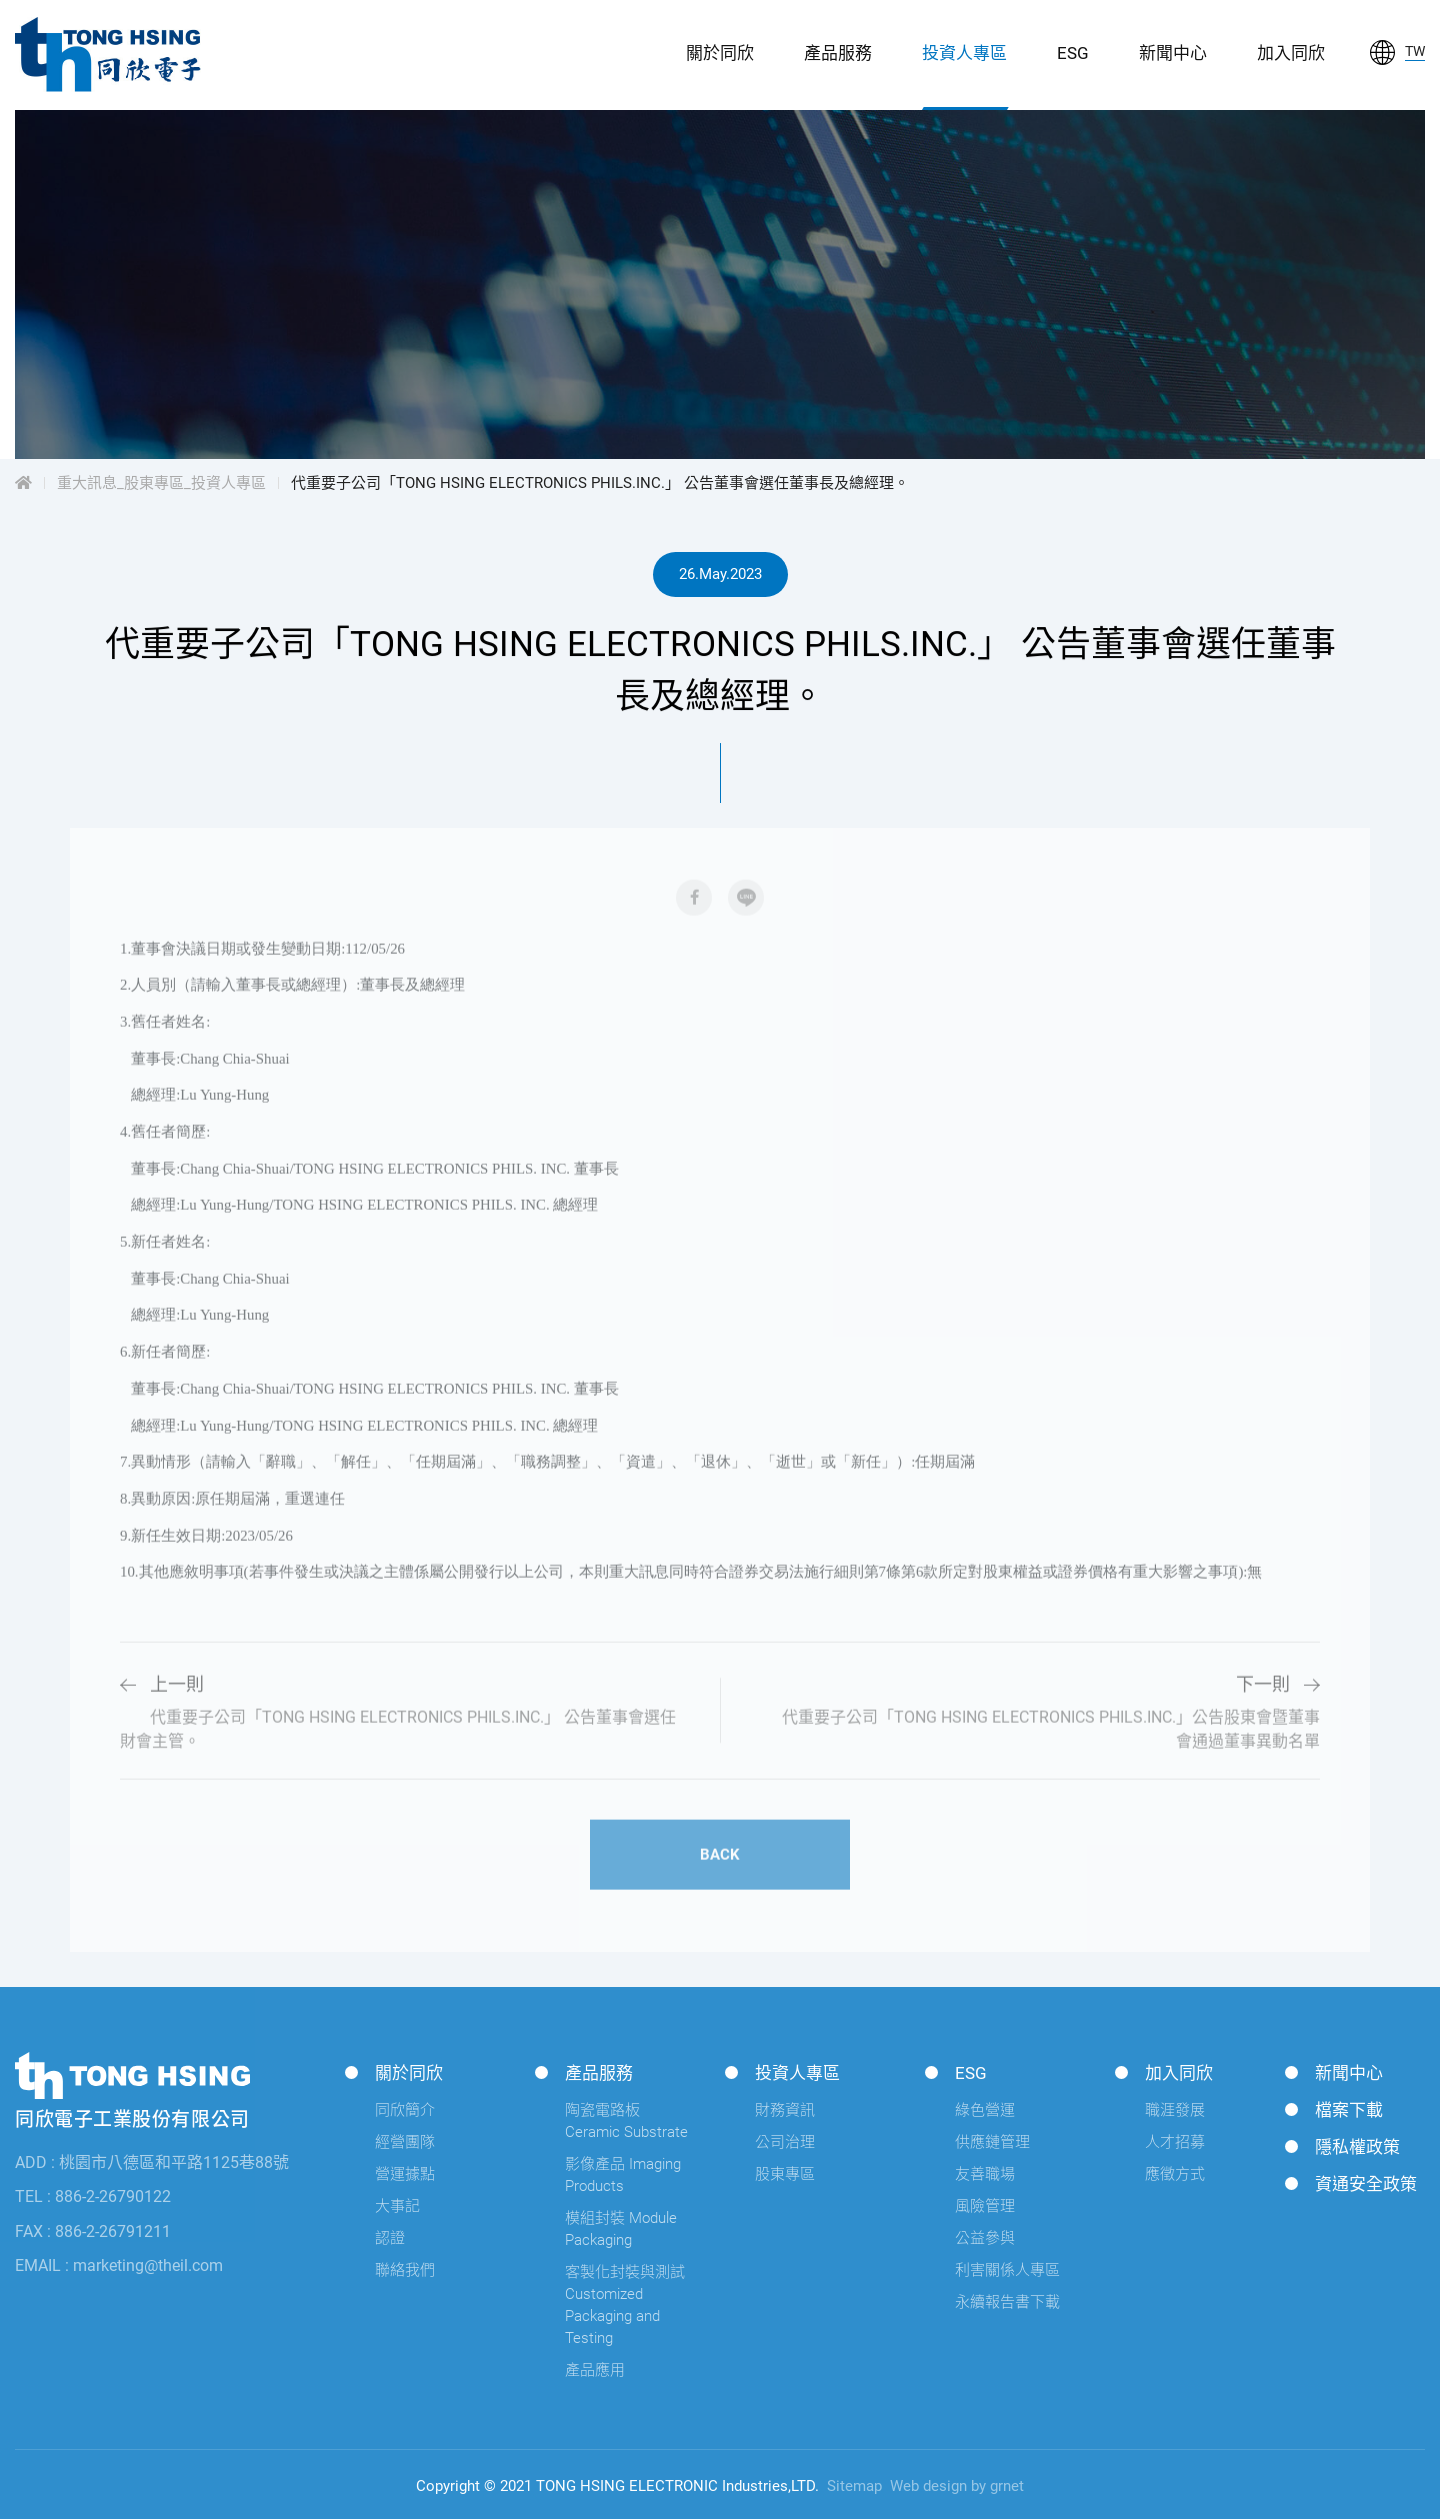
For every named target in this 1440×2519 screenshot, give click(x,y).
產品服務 (838, 53)
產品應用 (595, 2370)
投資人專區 (964, 53)
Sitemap (854, 2486)
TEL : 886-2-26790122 (93, 2196)
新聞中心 (1173, 53)
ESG (1073, 53)
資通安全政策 (1366, 2184)
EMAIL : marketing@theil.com (119, 2265)
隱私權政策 (1357, 2147)
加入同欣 (1291, 53)
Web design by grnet (957, 2486)
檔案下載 (1349, 2110)
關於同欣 (720, 53)
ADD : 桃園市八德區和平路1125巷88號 (152, 2162)
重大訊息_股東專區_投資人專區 (161, 483)
